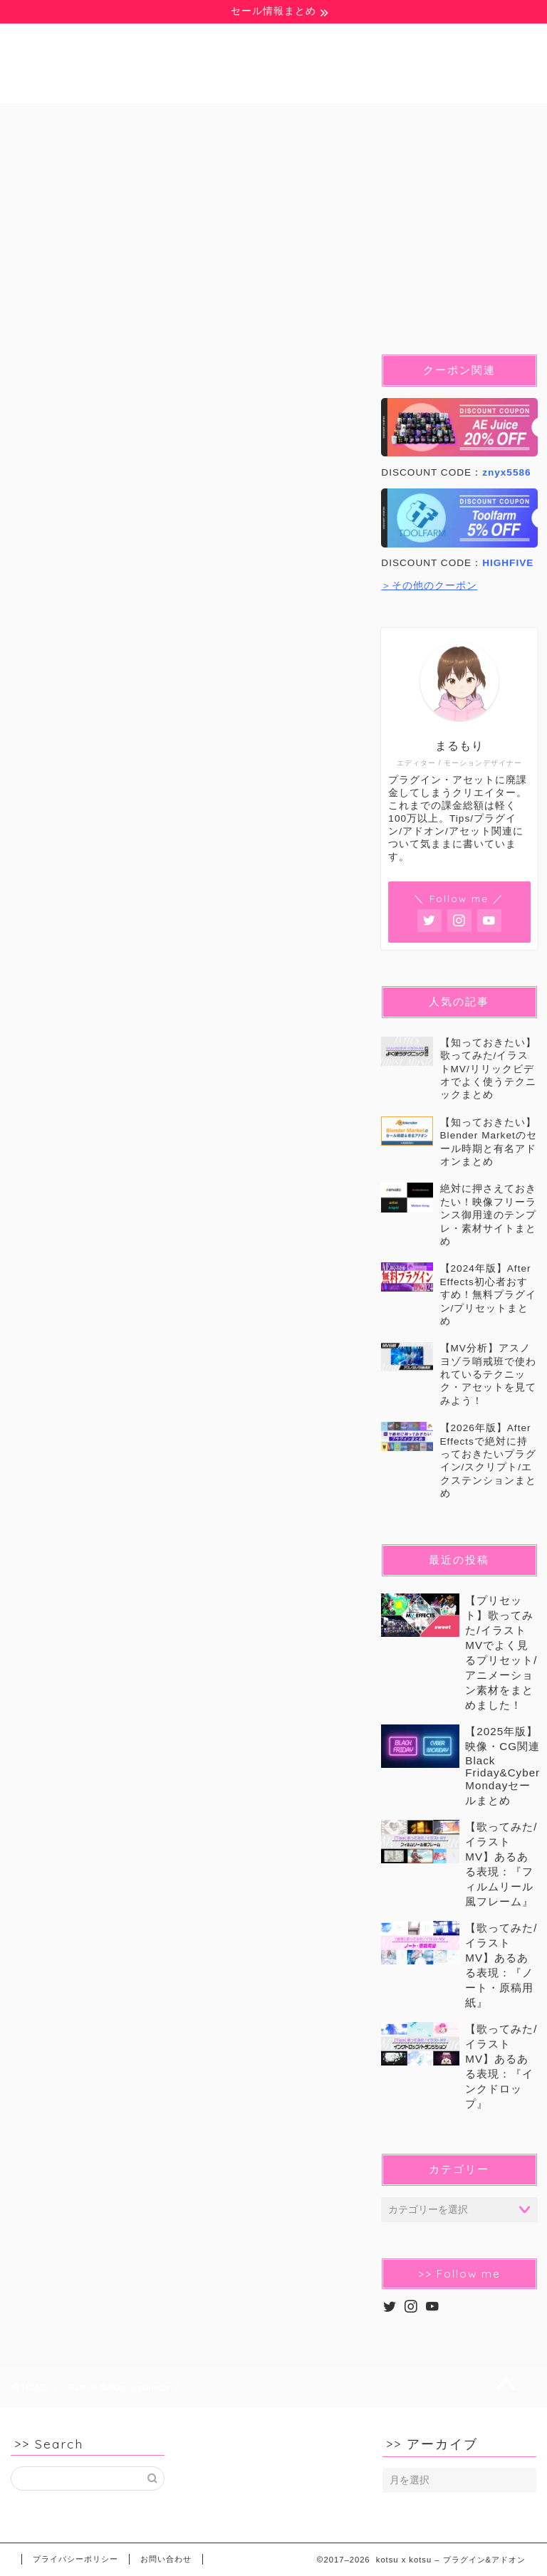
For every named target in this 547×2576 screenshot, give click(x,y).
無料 (54, 119)
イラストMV (74, 152)
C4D (467, 119)
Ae (220, 119)
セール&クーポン (206, 152)
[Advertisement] (183, 1234)
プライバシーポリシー (75, 2559)
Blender (376, 119)
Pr (290, 119)
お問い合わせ (166, 2559)
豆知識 (139, 119)
